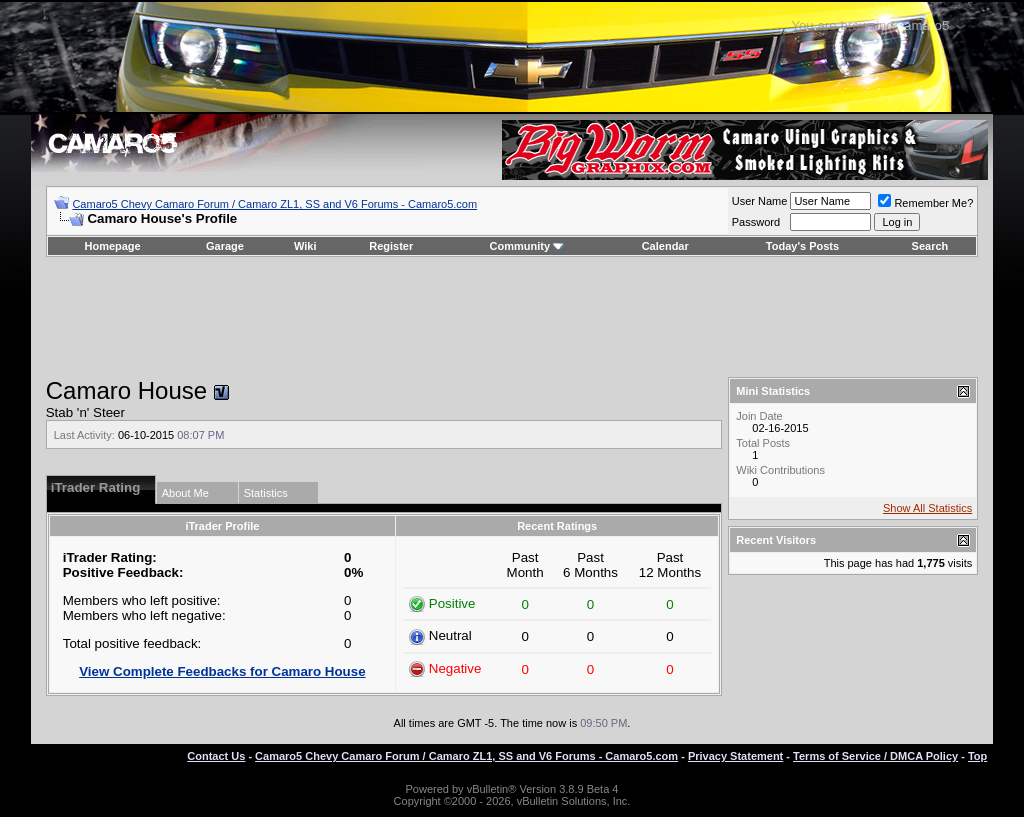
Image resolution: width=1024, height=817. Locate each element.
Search (930, 246)
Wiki (305, 246)
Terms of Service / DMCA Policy (875, 756)
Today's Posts (802, 246)
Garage (225, 246)
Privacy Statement (735, 756)
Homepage (112, 246)
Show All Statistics (927, 508)
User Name (760, 201)
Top (977, 756)
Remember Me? (925, 203)
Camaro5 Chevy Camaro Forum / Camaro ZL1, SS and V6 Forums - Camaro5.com (274, 204)
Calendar (665, 246)
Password (756, 222)
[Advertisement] (512, 317)
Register (391, 246)
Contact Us (216, 756)
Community (527, 246)
